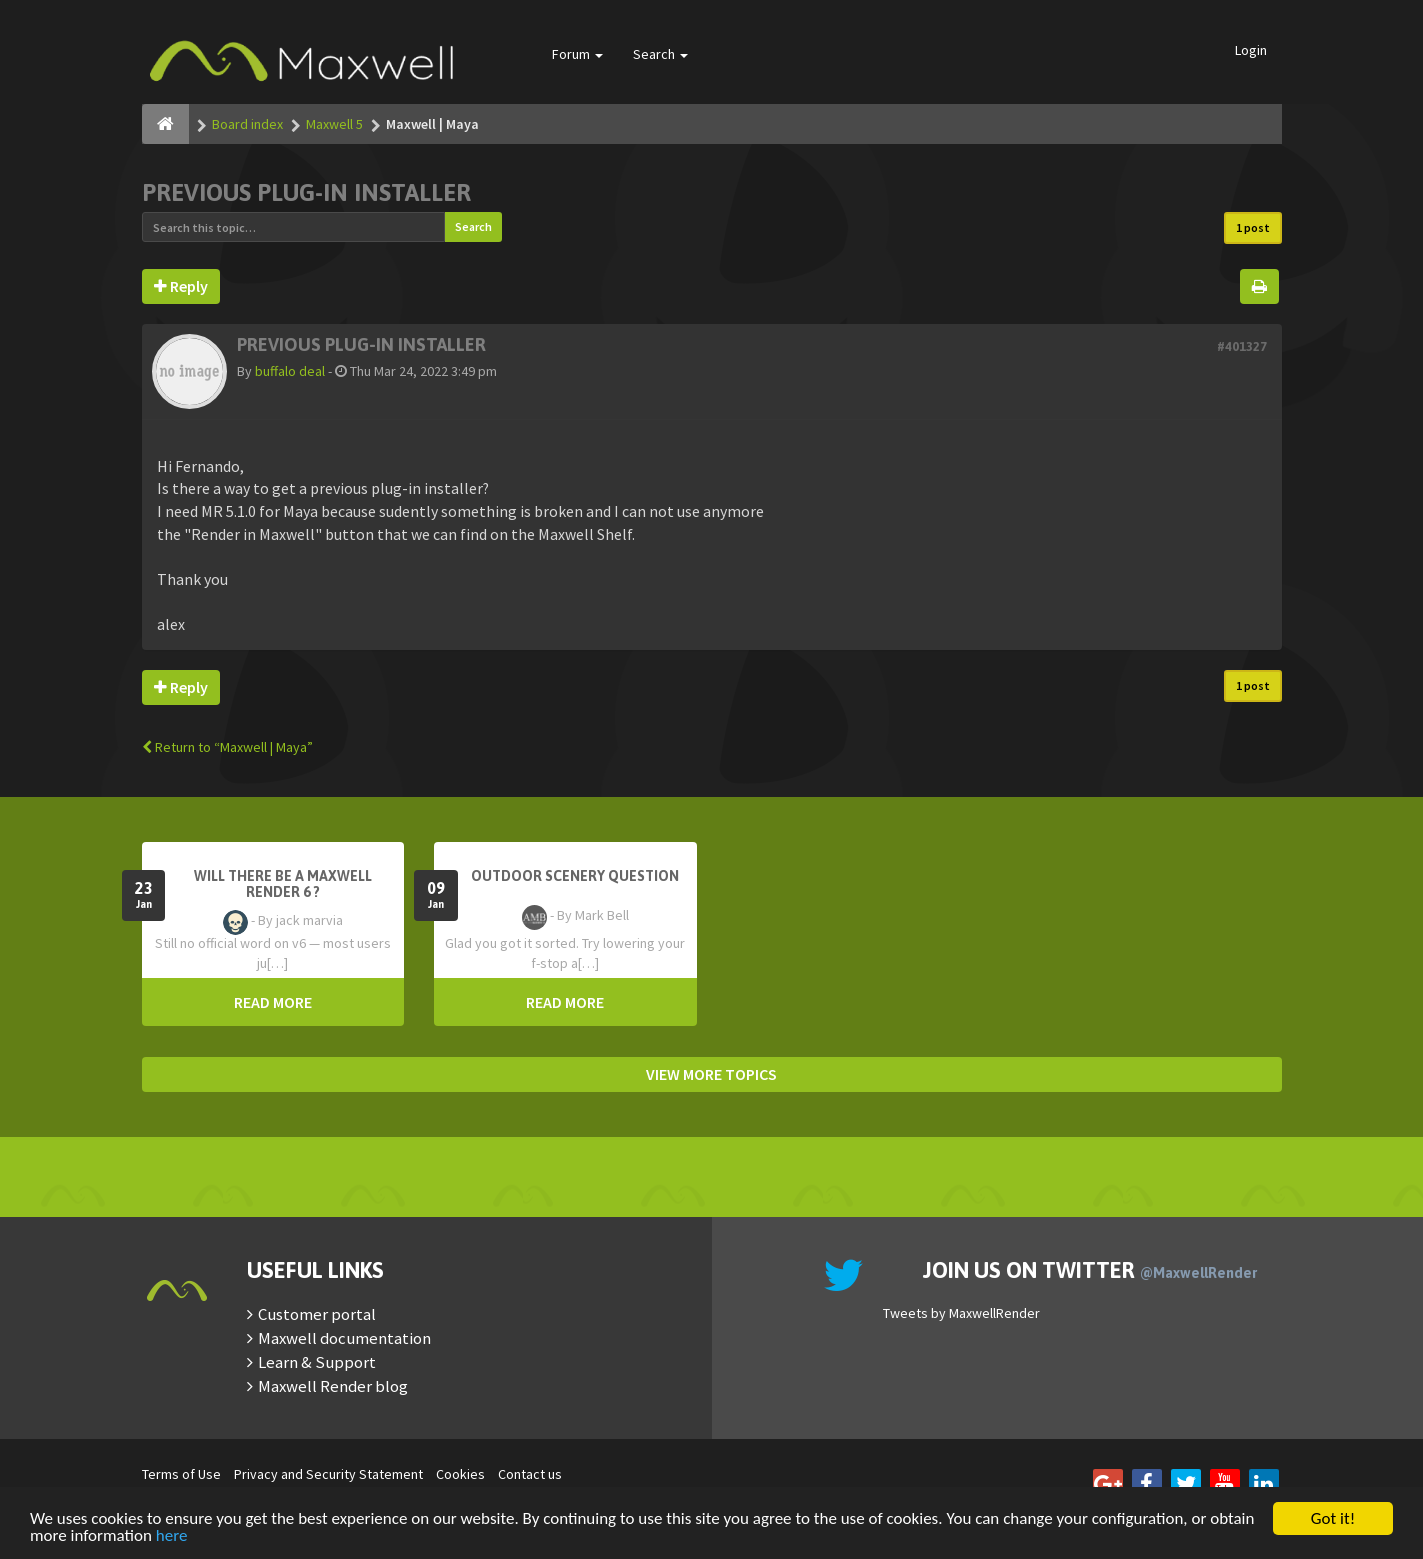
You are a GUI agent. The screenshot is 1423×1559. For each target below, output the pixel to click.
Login (1251, 50)
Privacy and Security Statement (328, 1474)
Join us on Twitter (1090, 1270)
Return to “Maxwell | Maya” (227, 747)
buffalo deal (290, 371)
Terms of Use (181, 1474)
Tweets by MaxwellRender (961, 1313)
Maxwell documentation (344, 1338)
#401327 (1242, 346)
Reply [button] (181, 286)
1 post (1253, 227)
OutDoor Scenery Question (575, 876)
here (172, 1537)
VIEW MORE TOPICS (711, 1074)
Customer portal (317, 1314)
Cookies (460, 1474)
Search (660, 54)
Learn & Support (317, 1362)
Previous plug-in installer (306, 192)
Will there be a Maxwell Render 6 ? (283, 884)
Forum (577, 54)
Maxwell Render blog (333, 1386)
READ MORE (273, 1002)
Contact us (530, 1474)
